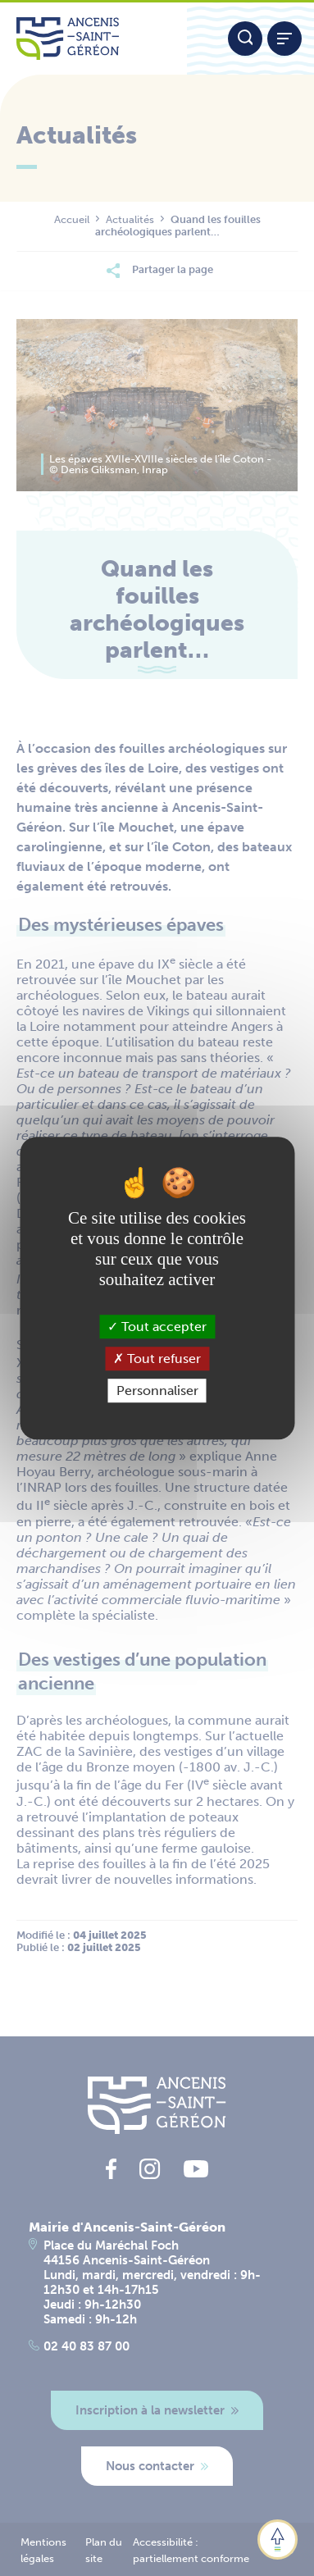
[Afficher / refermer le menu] (284, 38)
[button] (277, 2539)
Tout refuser (157, 1358)
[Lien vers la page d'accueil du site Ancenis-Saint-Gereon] (93, 38)
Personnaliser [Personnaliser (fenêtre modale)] (157, 1390)
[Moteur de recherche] (245, 38)
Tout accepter (157, 1326)
